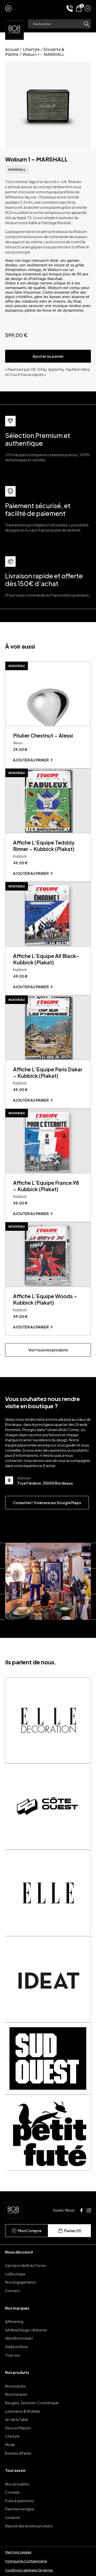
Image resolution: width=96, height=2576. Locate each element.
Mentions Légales (18, 2552)
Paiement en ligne (19, 2509)
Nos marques (17, 2308)
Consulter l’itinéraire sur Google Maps (47, 1502)
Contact (12, 2290)
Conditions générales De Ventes (29, 2570)
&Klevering (14, 2321)
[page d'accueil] (14, 29)
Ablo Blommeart (19, 2338)
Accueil (12, 49)
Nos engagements (20, 2282)
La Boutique (15, 2274)
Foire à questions (19, 2500)
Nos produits (17, 2372)
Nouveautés (15, 2386)
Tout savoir (15, 2470)
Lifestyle (31, 49)
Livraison (12, 2517)
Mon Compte (26, 2230)
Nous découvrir (19, 2252)
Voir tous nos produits (48, 1350)
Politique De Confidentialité (26, 2561)
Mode (10, 2444)
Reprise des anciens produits (29, 2526)
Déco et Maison (18, 2428)
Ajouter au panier (48, 356)
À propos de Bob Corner (25, 2265)
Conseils (12, 2492)
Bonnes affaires (18, 2453)
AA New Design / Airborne (26, 2330)
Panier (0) (69, 2230)
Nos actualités (17, 2484)
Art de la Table (16, 2419)
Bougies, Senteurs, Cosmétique (32, 2402)
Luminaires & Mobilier (22, 2411)
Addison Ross (16, 2346)
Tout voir (12, 2355)
